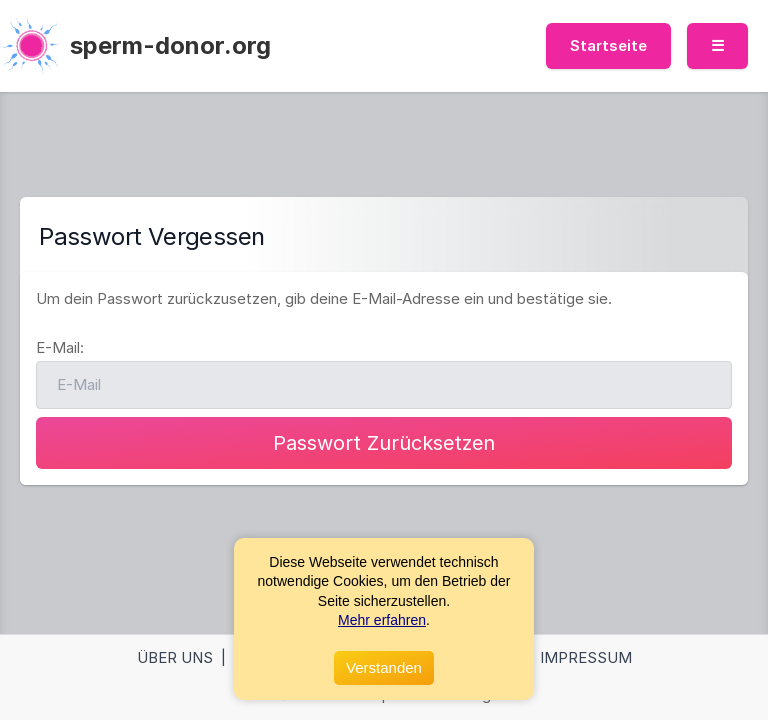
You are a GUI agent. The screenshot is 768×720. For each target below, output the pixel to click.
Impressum (586, 657)
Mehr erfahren (382, 620)
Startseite (608, 45)
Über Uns (175, 657)
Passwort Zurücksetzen (384, 443)
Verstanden (384, 667)
